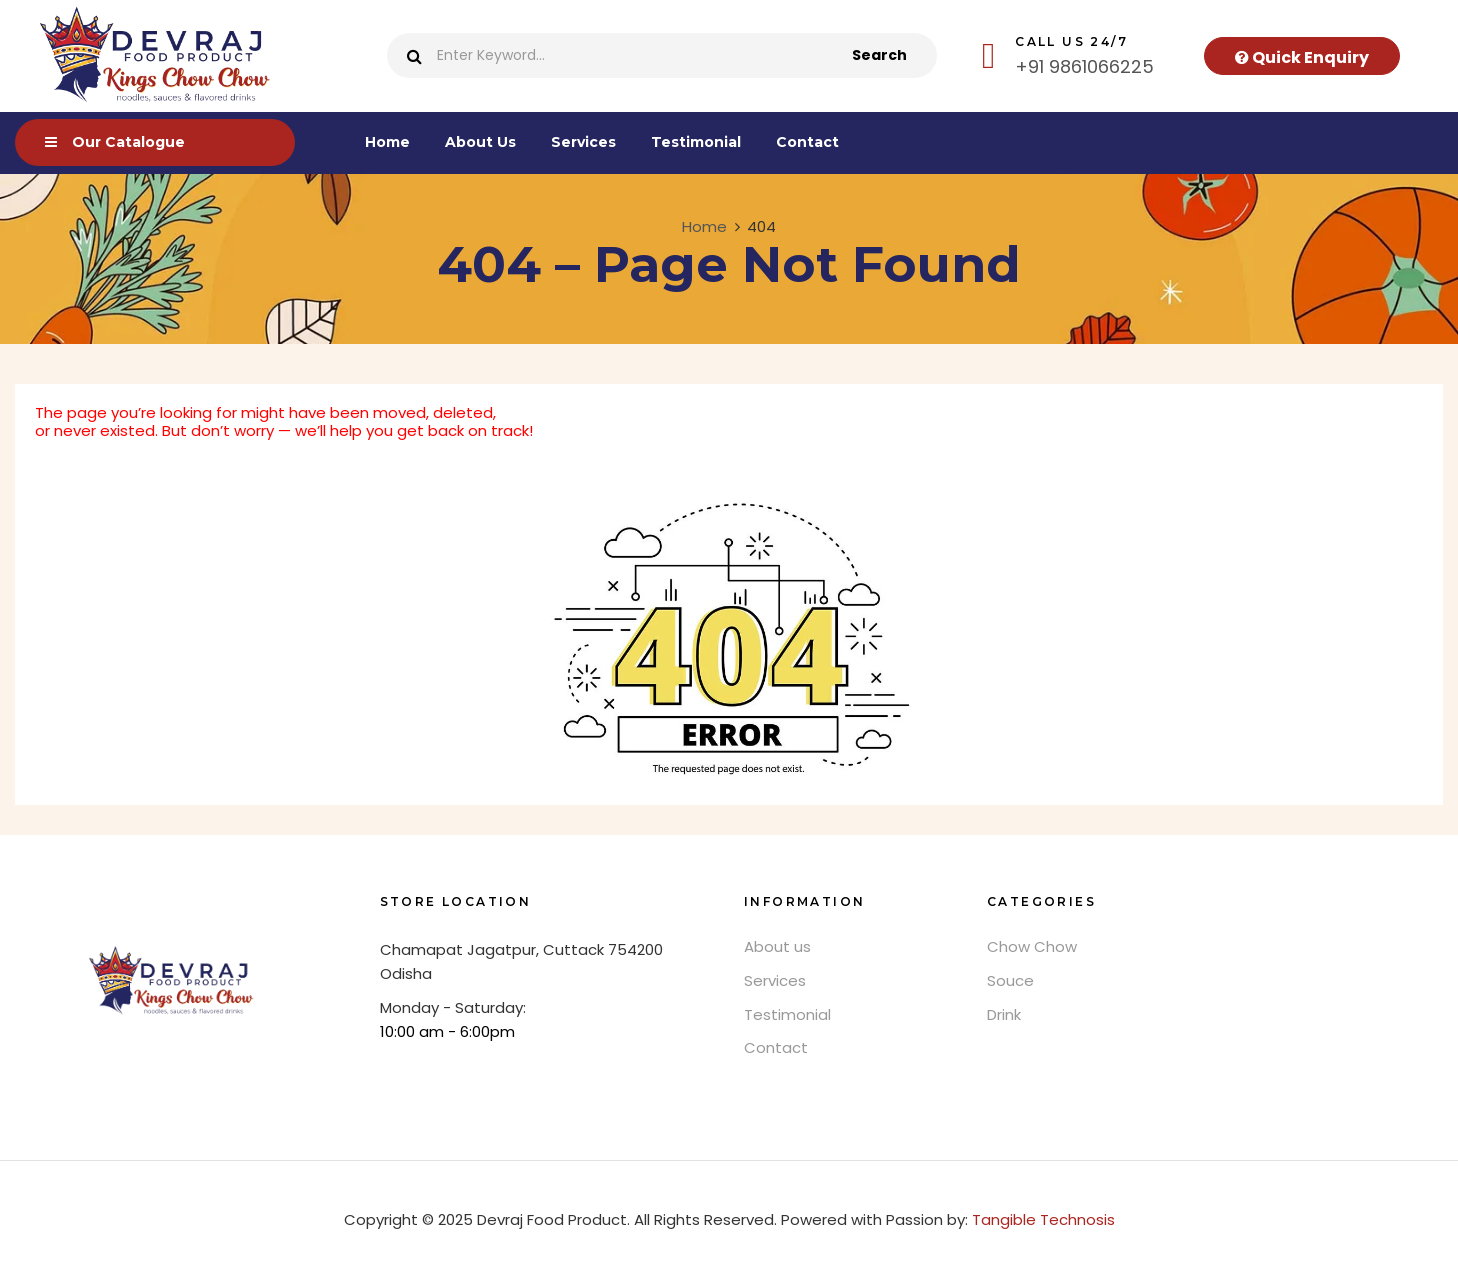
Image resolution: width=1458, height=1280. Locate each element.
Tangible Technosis (1043, 1219)
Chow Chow (1032, 946)
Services (775, 980)
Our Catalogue (128, 142)
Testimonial (787, 1014)
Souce (1010, 980)
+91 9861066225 (1084, 66)
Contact (776, 1047)
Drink (1004, 1014)
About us (777, 946)
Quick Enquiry (1302, 57)
